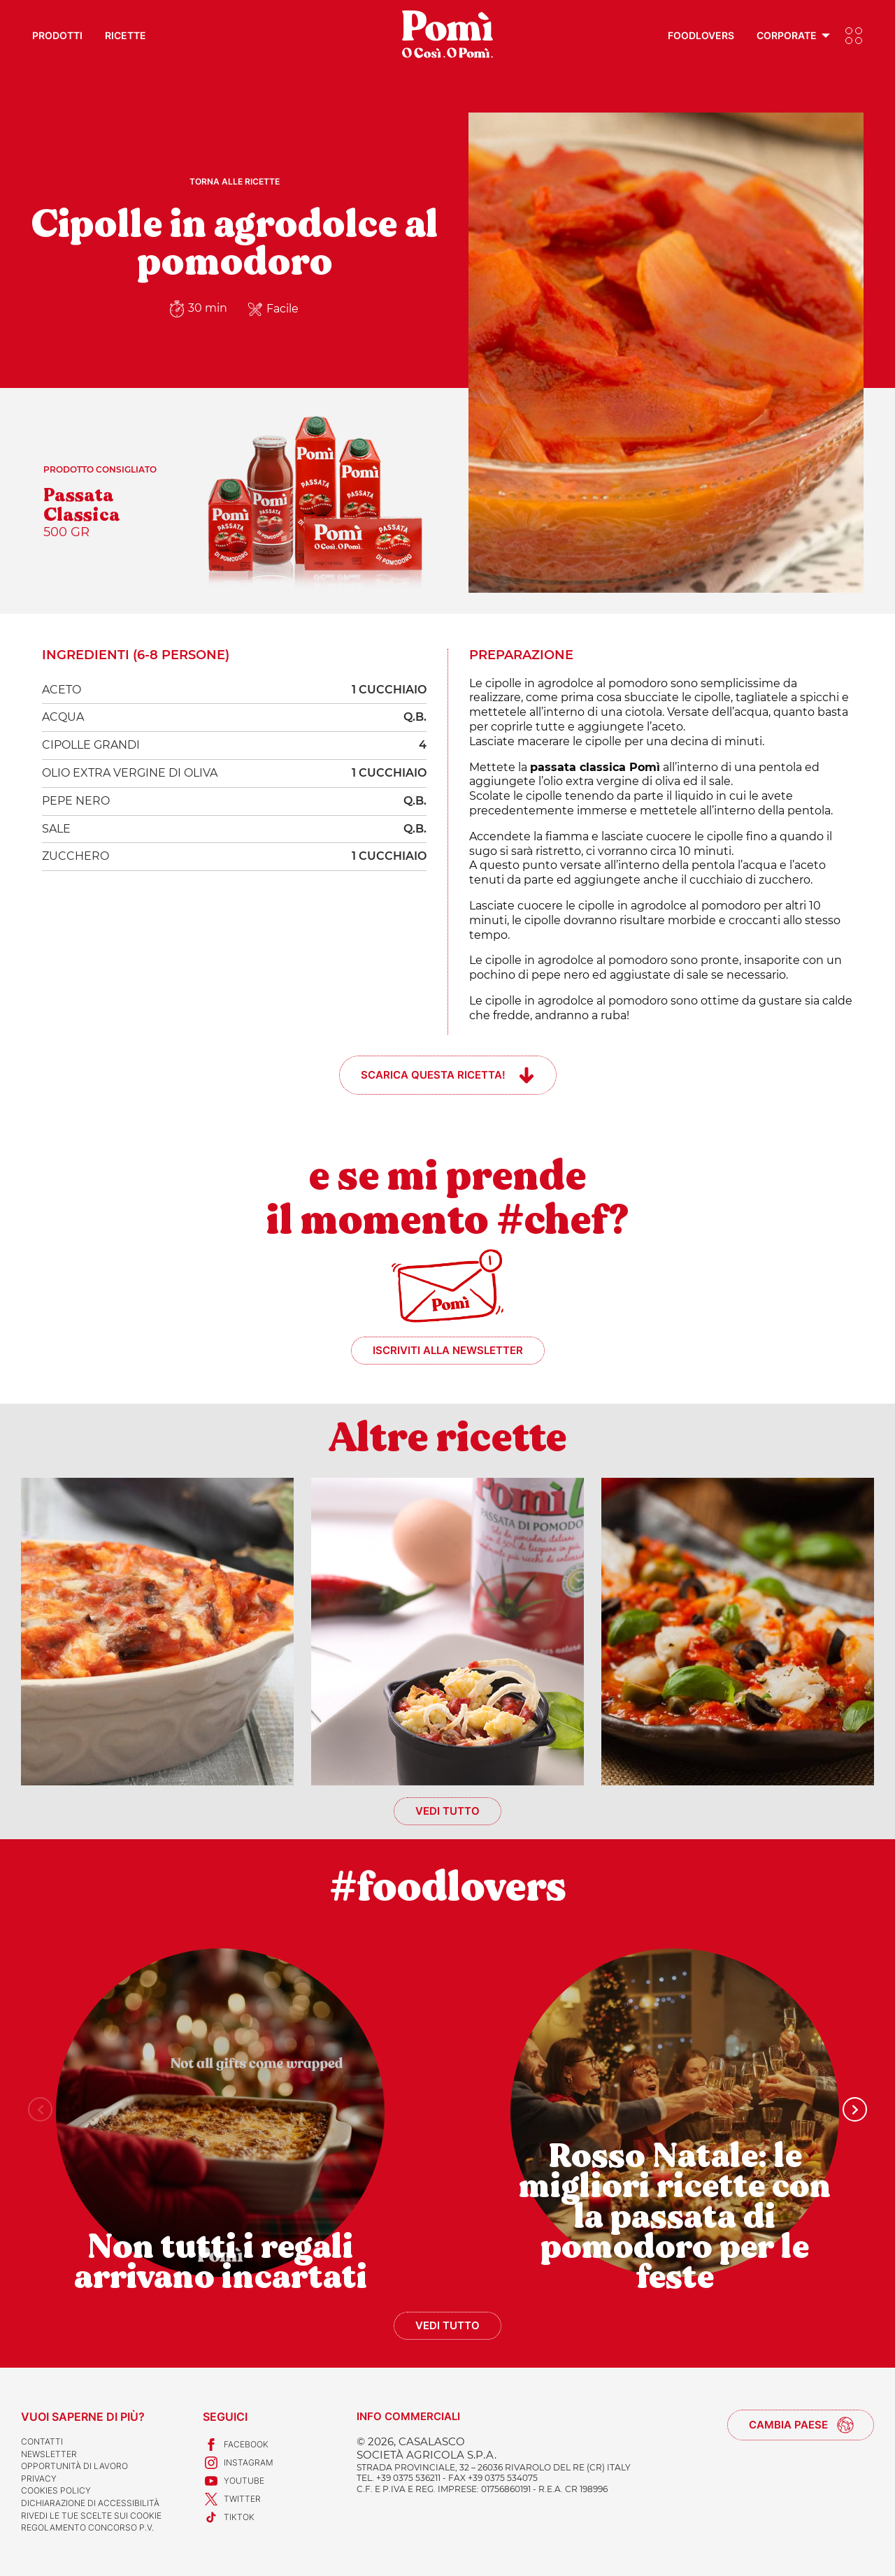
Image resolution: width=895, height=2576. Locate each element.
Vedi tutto (447, 1811)
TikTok (229, 2517)
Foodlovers (701, 35)
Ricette (125, 35)
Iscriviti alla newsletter (448, 1350)
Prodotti (57, 35)
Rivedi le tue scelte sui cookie (91, 2515)
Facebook (235, 2444)
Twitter (232, 2499)
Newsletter (49, 2454)
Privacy (39, 2478)
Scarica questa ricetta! (433, 1074)
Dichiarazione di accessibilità (90, 2503)
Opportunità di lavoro (74, 2466)
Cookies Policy (56, 2490)
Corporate (787, 35)
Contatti (42, 2441)
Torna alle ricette (234, 181)
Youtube (233, 2481)
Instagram (238, 2462)
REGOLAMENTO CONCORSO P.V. (87, 2527)
